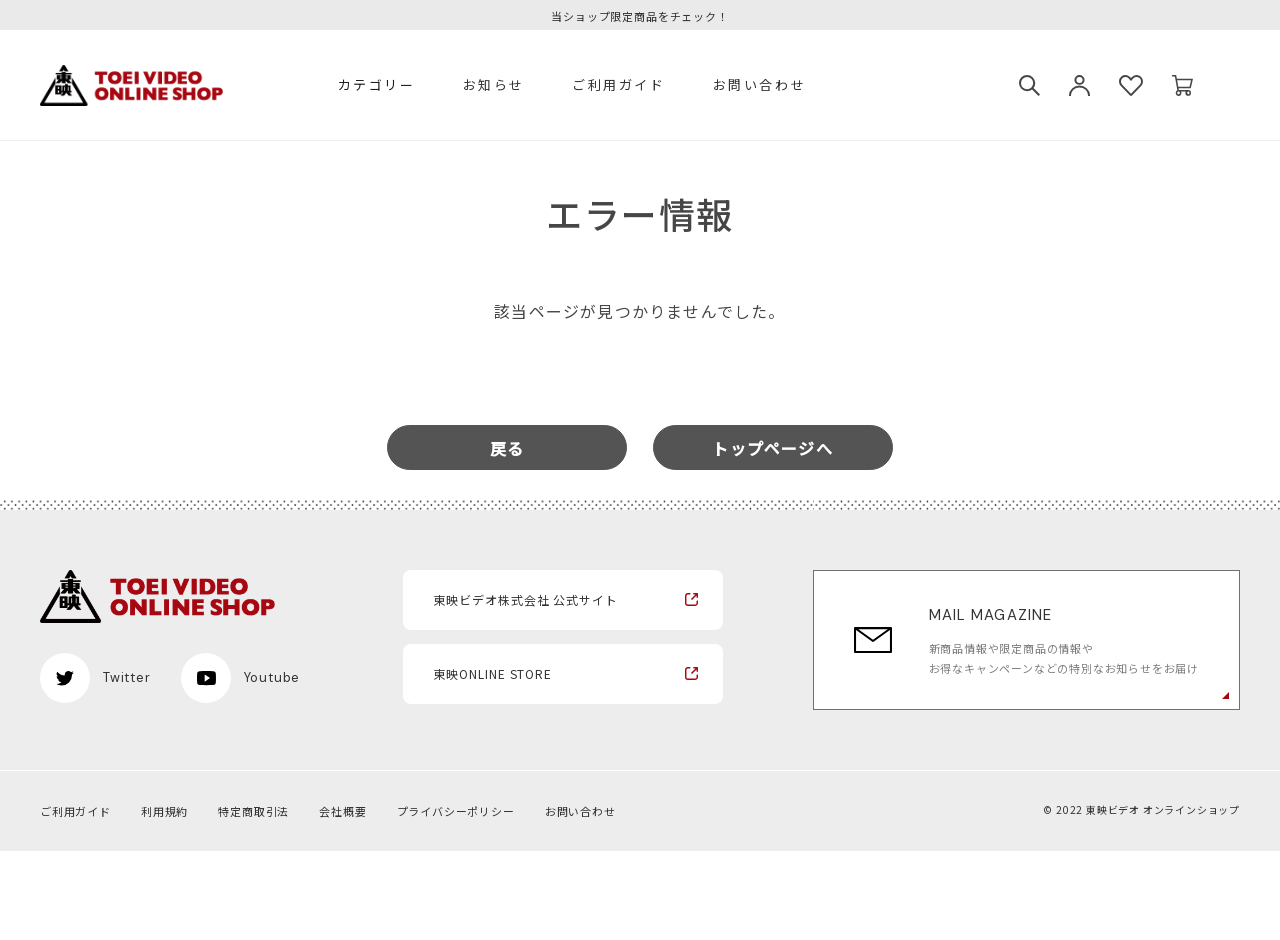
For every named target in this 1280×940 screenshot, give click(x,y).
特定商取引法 (253, 811)
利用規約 (164, 811)
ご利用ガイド (619, 84)
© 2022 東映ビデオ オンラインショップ (1141, 809)
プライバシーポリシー (456, 811)
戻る (507, 448)
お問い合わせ (760, 84)
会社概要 (342, 811)
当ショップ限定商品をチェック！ (639, 16)
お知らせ (494, 84)
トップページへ (772, 448)
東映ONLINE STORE (492, 673)
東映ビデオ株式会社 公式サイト (525, 599)
